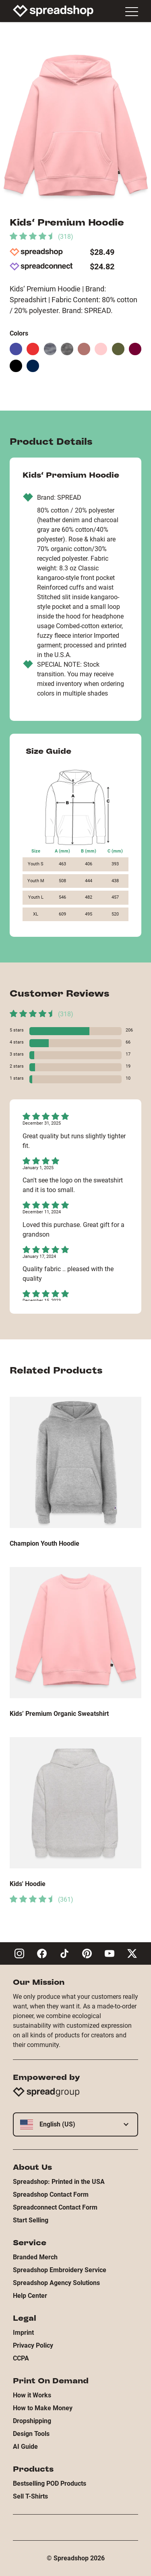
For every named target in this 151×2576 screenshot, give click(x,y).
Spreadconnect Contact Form (55, 2207)
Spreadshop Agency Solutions (56, 2283)
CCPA (21, 2358)
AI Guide (25, 2446)
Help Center (30, 2295)
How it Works (32, 2395)
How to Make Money (42, 2408)
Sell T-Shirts (30, 2496)
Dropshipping (32, 2421)
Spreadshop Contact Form (51, 2194)
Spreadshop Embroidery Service (59, 2270)
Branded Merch (35, 2257)
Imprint (23, 2332)
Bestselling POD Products (49, 2483)
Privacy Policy (33, 2345)
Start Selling (30, 2220)
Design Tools (31, 2434)
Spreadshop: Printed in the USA (59, 2181)
